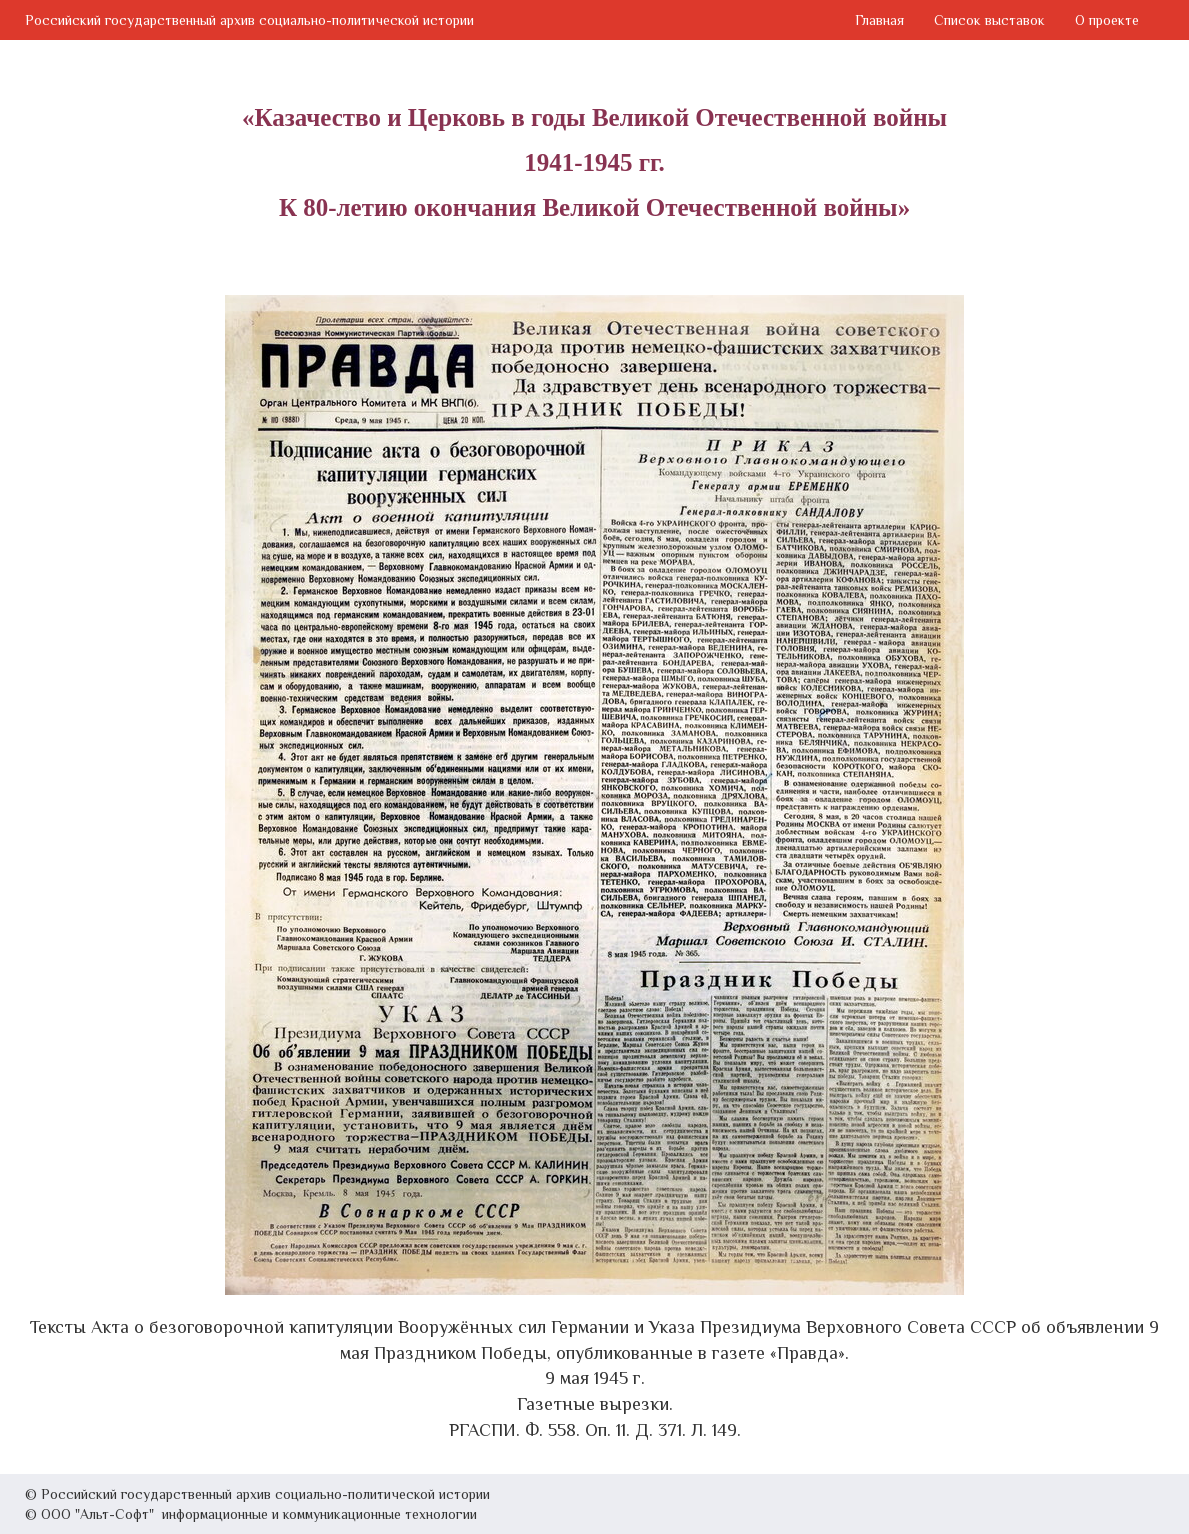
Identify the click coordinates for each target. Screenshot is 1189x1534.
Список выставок (989, 20)
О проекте (1107, 20)
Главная (879, 20)
